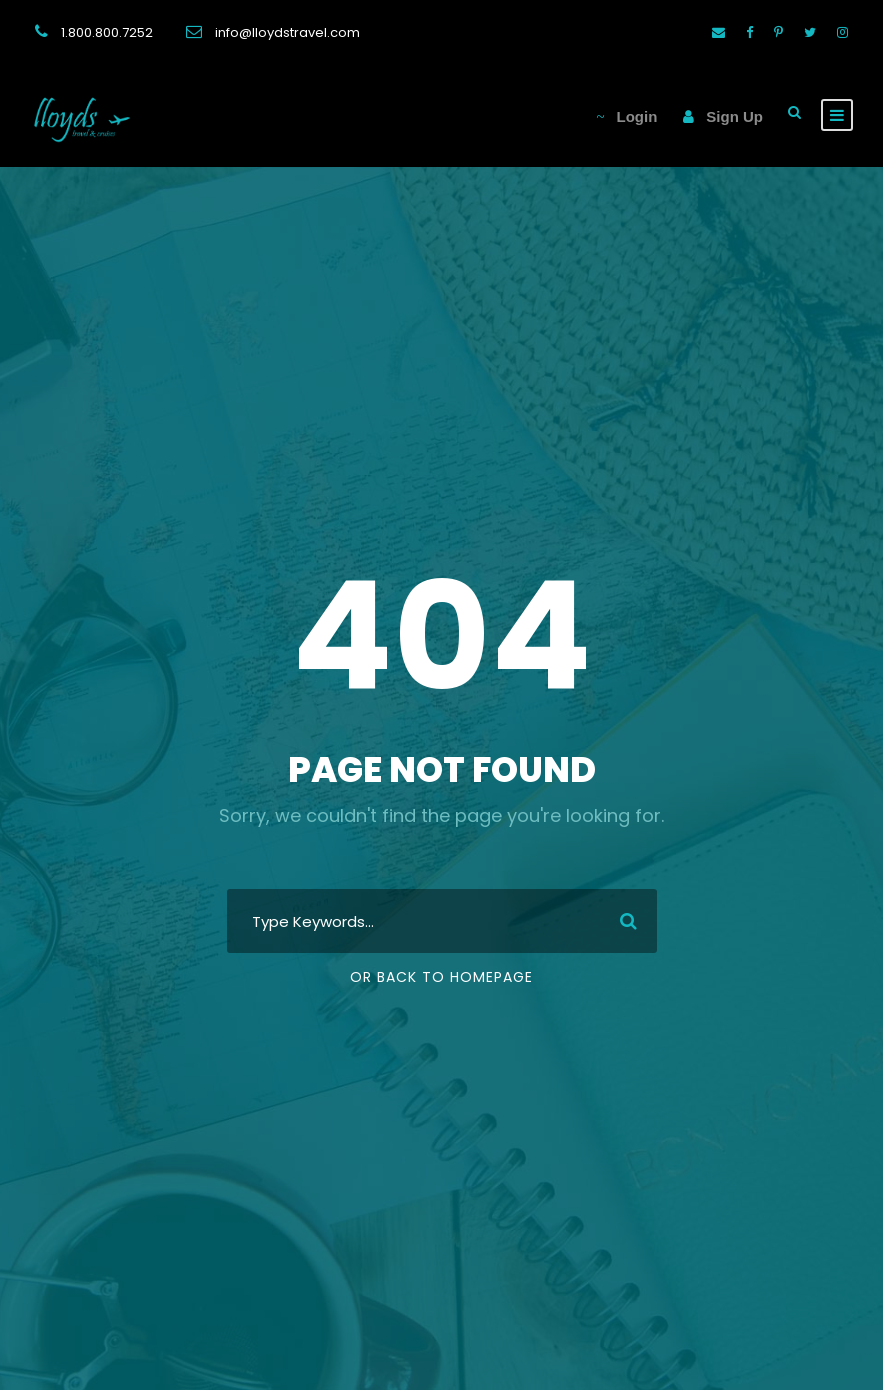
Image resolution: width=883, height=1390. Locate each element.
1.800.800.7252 (107, 32)
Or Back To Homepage (441, 977)
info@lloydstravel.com (287, 32)
